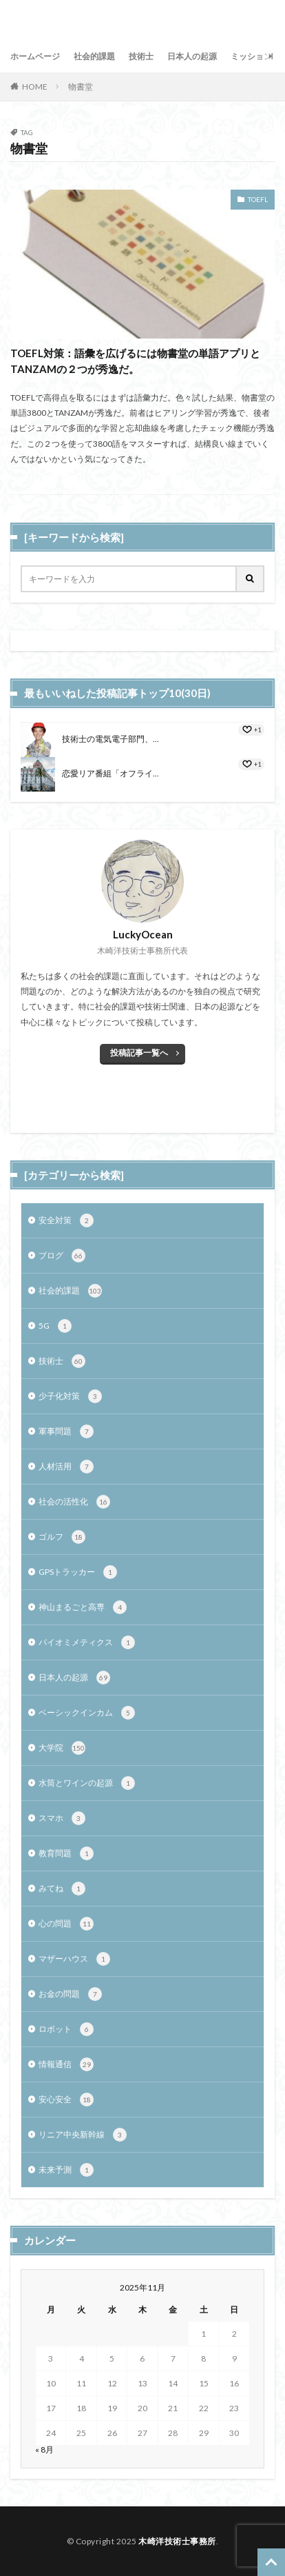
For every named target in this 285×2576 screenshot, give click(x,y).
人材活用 (66, 1466)
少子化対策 (70, 1396)
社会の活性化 (74, 1502)
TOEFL (258, 199)
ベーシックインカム (87, 1713)
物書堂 (80, 86)
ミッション (251, 56)
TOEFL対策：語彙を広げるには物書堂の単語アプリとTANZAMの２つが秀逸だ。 (135, 361)
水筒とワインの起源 (87, 1783)
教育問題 (66, 1853)
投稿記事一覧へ (139, 1052)
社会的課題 (94, 56)
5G (55, 1326)
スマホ (62, 1818)
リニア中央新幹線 (83, 2135)
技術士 (141, 56)
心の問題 (66, 1924)
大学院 (62, 1748)
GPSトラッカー (78, 1572)
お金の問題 (70, 1994)
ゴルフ (62, 1537)
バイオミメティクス (87, 1642)
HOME (35, 86)
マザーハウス (74, 1959)
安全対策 (66, 1220)
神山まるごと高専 (83, 1607)
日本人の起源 (192, 56)
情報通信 (66, 2064)
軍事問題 (66, 1431)
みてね (62, 1888)
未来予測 (66, 2170)
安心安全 (66, 2099)
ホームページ (35, 56)
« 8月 (44, 2449)
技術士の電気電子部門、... (110, 739)
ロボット (66, 2029)
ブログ (62, 1255)
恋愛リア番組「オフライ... (110, 773)
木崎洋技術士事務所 (177, 2541)
